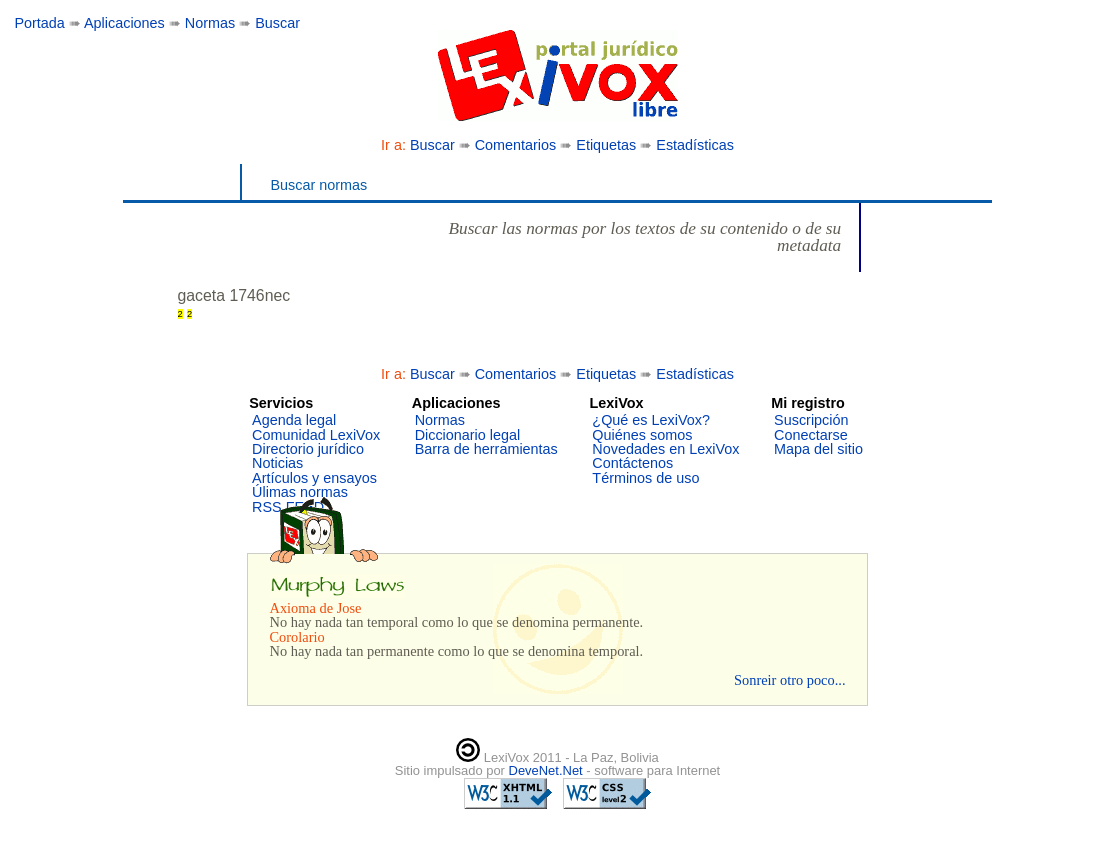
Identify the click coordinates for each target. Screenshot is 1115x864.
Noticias (277, 463)
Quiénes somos (642, 435)
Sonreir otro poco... (790, 680)
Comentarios (516, 145)
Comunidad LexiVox (316, 435)
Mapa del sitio (818, 449)
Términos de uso (645, 478)
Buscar (277, 23)
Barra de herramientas (486, 449)
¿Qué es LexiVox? (651, 420)
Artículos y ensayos (314, 478)
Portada (39, 23)
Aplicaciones (124, 23)
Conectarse (811, 435)
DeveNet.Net (548, 770)
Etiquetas (606, 145)
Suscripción (811, 420)
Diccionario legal (468, 435)
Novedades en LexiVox (665, 449)
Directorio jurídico (308, 449)
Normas (210, 23)
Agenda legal (294, 420)
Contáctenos (632, 463)
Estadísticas (695, 145)
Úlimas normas (300, 492)
